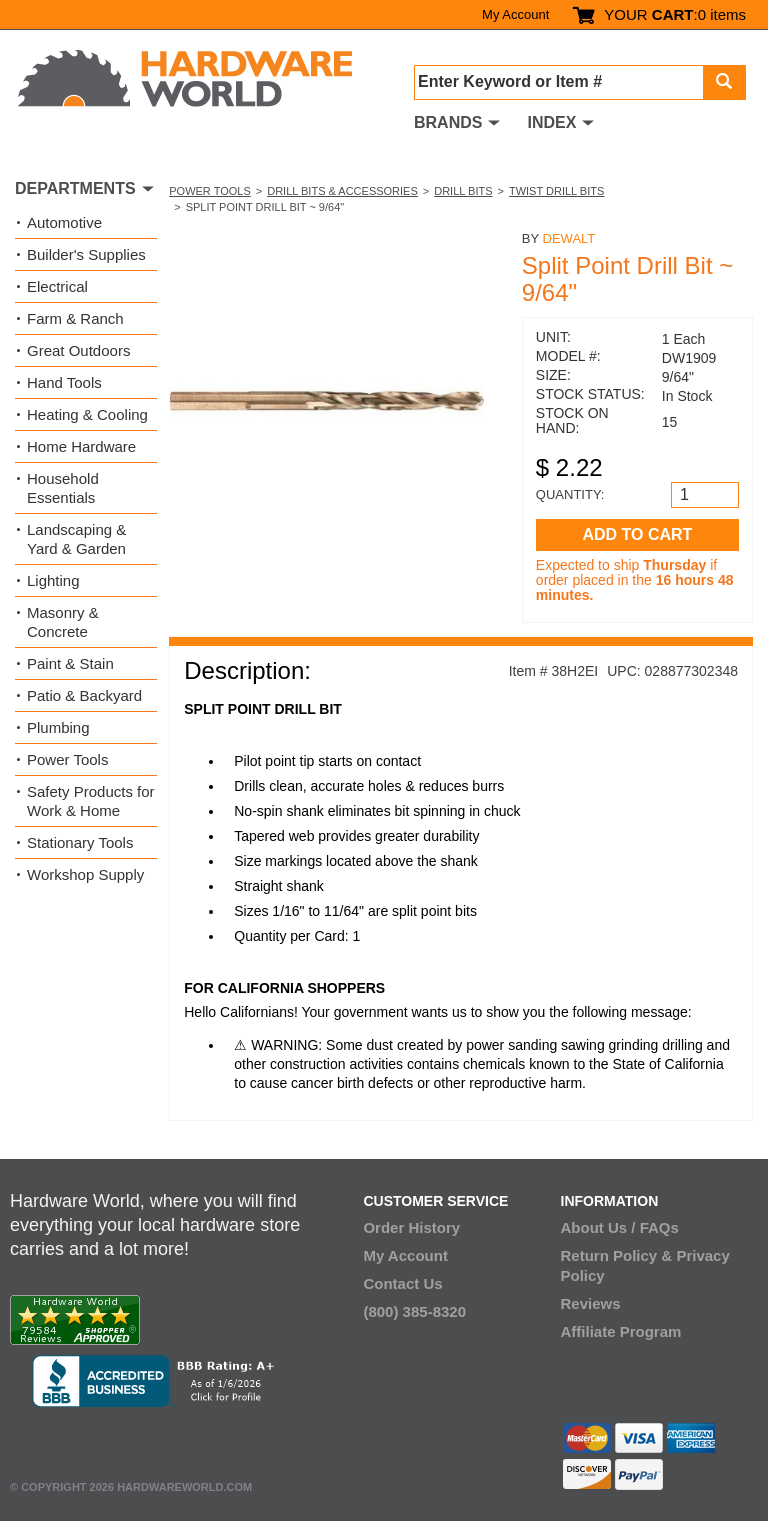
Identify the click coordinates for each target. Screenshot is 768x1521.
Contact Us (402, 1283)
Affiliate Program (621, 1331)
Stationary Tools (80, 842)
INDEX (551, 122)
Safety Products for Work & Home (91, 801)
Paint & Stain (70, 663)
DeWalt (569, 238)
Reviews (591, 1303)
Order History (411, 1227)
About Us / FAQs (620, 1227)
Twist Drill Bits (556, 191)
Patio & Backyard (84, 695)
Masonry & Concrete (63, 622)
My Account (515, 14)
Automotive (64, 222)
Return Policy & (617, 1255)
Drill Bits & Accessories (342, 191)
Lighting (53, 580)
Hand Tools (64, 382)
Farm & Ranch (75, 318)
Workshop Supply (85, 874)
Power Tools (210, 191)
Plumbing (58, 727)
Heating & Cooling (87, 414)
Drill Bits (463, 191)
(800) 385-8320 (414, 1311)
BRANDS (448, 122)
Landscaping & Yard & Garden (76, 539)
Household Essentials (63, 488)
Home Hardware (81, 446)
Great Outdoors (78, 350)
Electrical (57, 286)
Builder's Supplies (86, 254)
